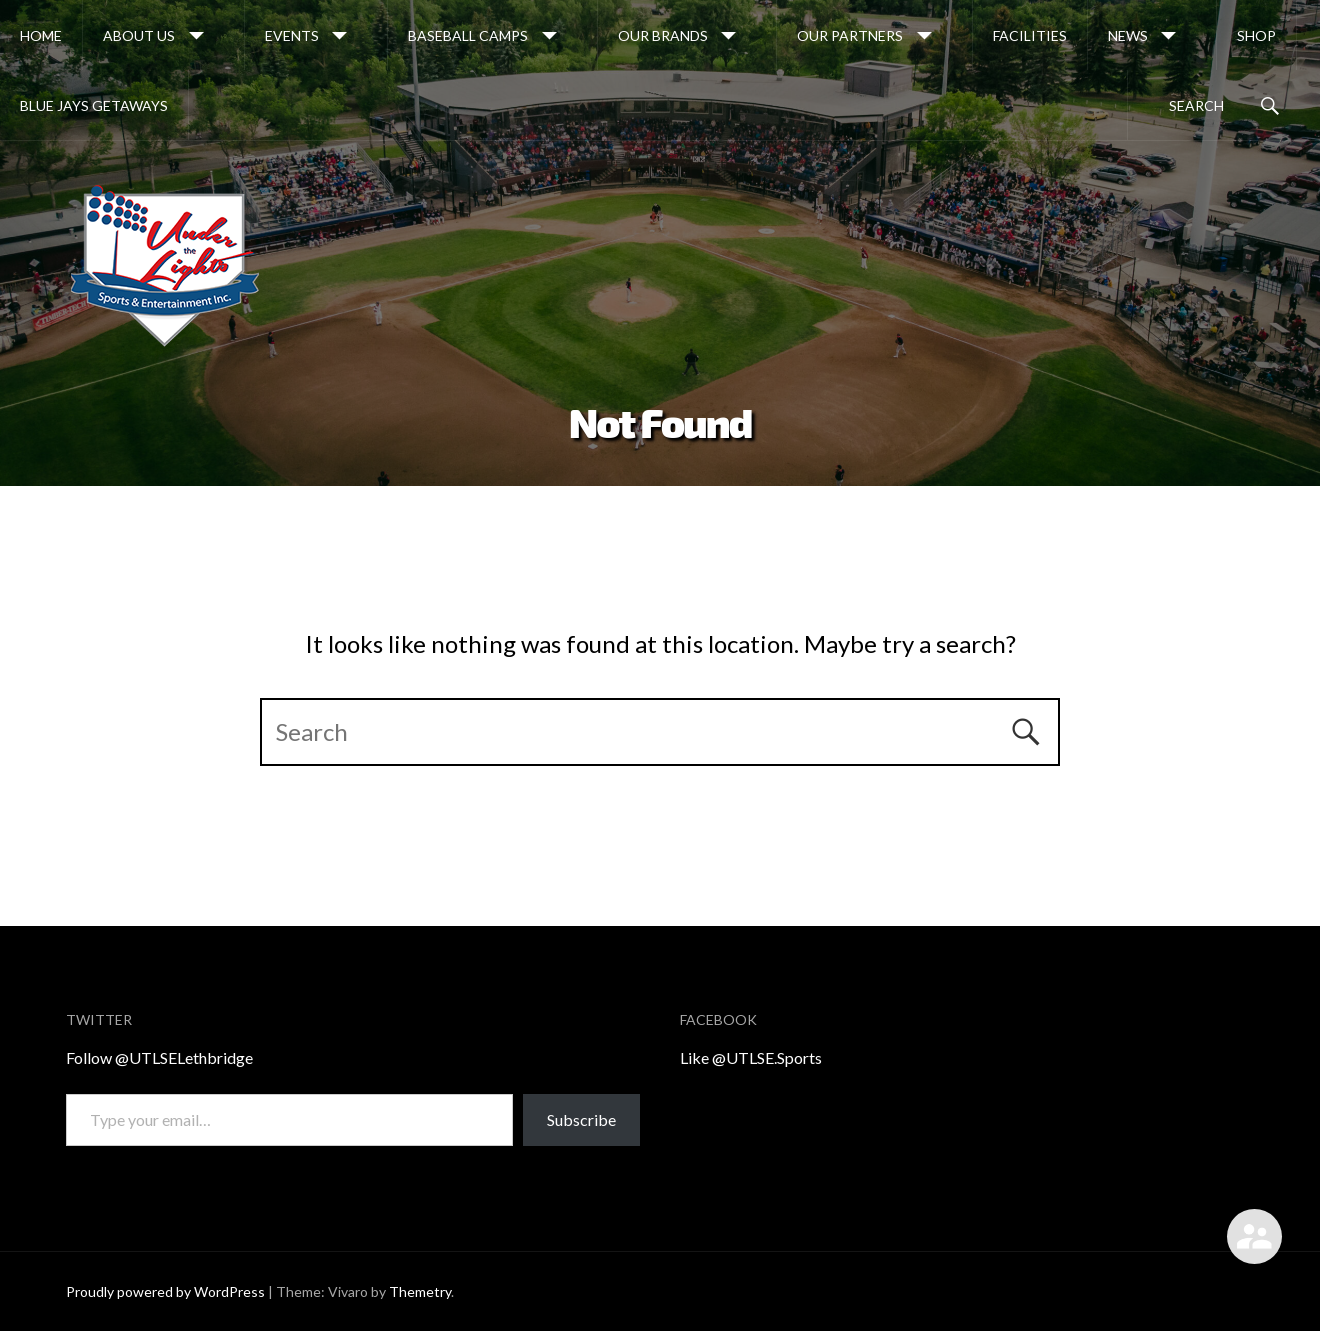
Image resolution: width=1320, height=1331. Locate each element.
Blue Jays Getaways (94, 105)
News (1128, 35)
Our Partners (850, 35)
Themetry (420, 1291)
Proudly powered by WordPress (165, 1291)
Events (292, 35)
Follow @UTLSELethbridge (159, 1057)
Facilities (1030, 35)
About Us (139, 35)
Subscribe (581, 1119)
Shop (1256, 35)
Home (41, 35)
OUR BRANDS (663, 35)
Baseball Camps (468, 35)
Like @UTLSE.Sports (751, 1057)
